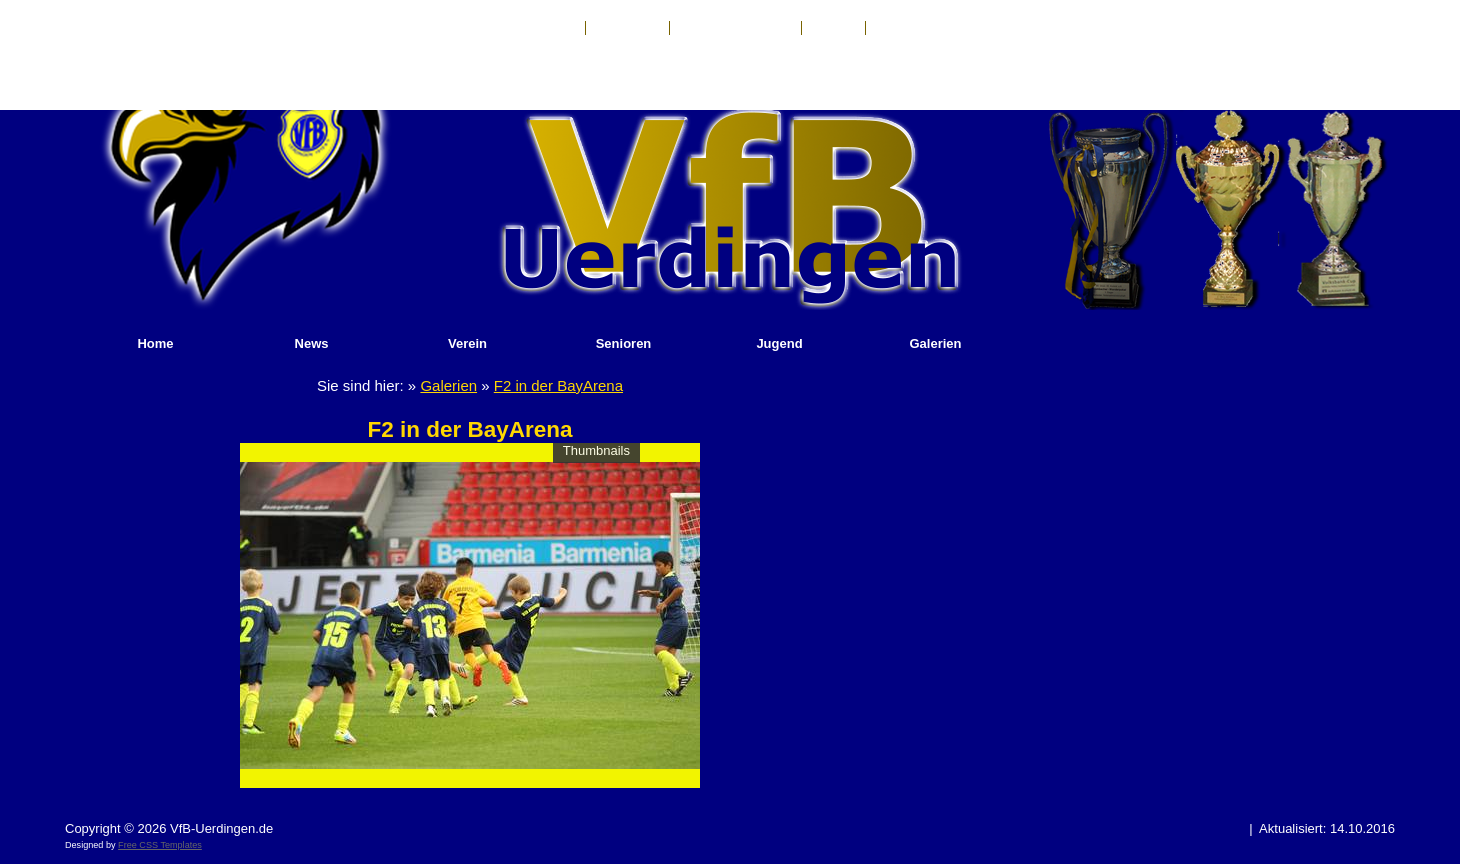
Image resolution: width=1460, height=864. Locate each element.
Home (155, 343)
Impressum (628, 28)
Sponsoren (907, 28)
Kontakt (552, 28)
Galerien (935, 343)
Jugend (779, 343)
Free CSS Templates (160, 845)
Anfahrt (833, 28)
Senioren (624, 343)
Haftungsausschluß (735, 28)
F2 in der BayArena (558, 385)
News (312, 343)
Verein (467, 343)
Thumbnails (596, 450)
